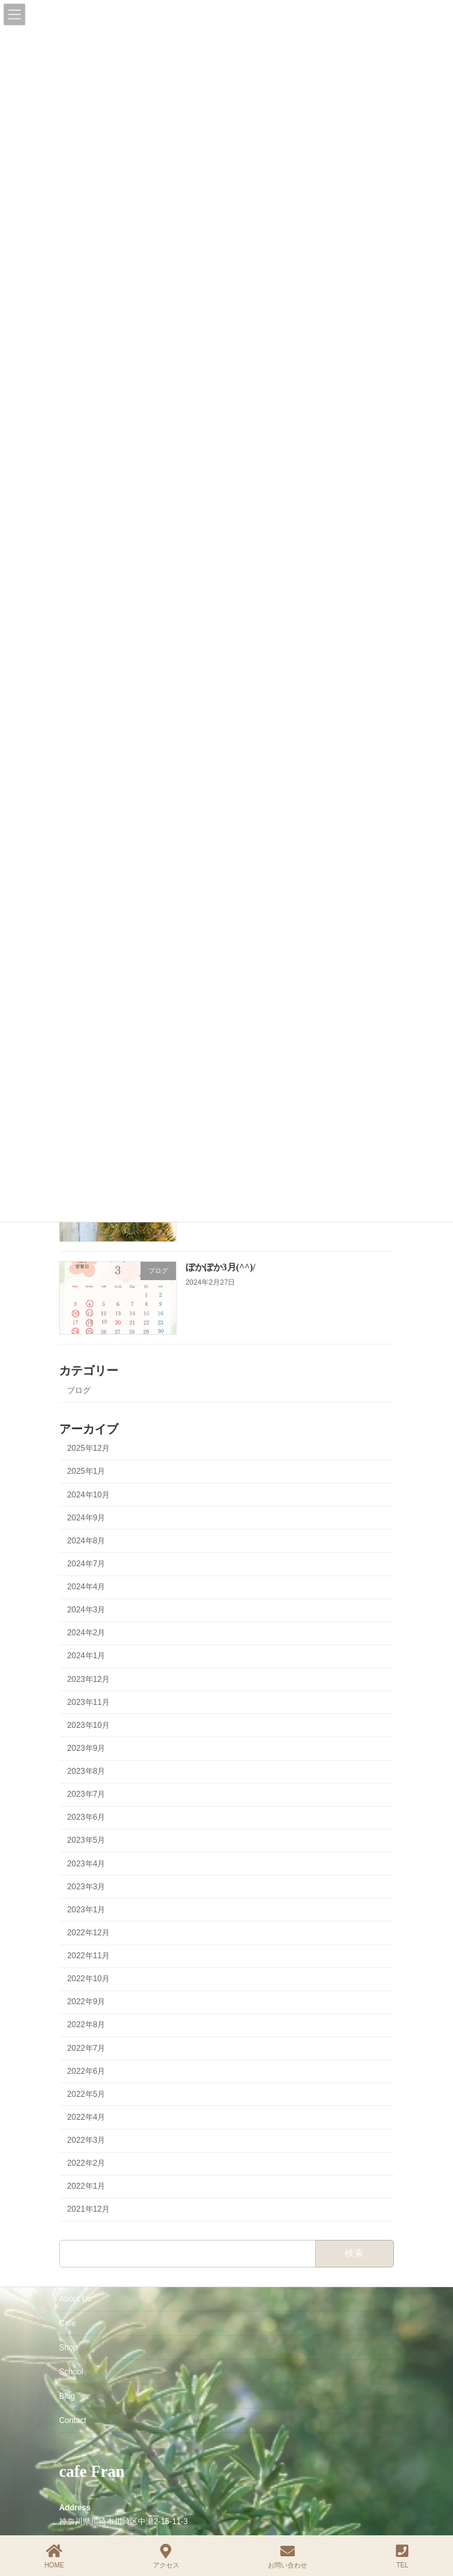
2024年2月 (86, 1633)
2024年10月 (88, 1494)
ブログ (79, 1390)
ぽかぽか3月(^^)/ (220, 1267)
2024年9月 (86, 1517)
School (71, 2371)
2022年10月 (88, 1979)
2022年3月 (86, 2140)
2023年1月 (86, 1909)
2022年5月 (86, 2094)
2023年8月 (86, 1771)
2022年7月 (86, 2048)
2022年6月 (86, 2071)
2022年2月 (86, 2163)
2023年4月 (86, 1863)
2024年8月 (86, 1540)
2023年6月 (86, 1817)
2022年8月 (86, 2025)
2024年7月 (86, 1563)
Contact (72, 2420)
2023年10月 (88, 1725)
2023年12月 (88, 1679)
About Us (75, 2299)
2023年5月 (86, 1840)
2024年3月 (86, 1610)
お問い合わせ (287, 2556)
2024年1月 (86, 1656)
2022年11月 (88, 1955)
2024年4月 (86, 1586)
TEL (402, 2556)
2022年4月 (86, 2117)
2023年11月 (88, 1702)
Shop (68, 2347)
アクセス (166, 2556)
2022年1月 (86, 2186)
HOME (54, 2556)
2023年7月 (86, 1794)
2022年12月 (88, 1932)
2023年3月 (86, 1886)
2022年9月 (86, 2002)
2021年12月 (88, 2209)
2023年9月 (86, 1748)
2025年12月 (88, 1448)
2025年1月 (86, 1471)
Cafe (67, 2323)
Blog (67, 2396)
